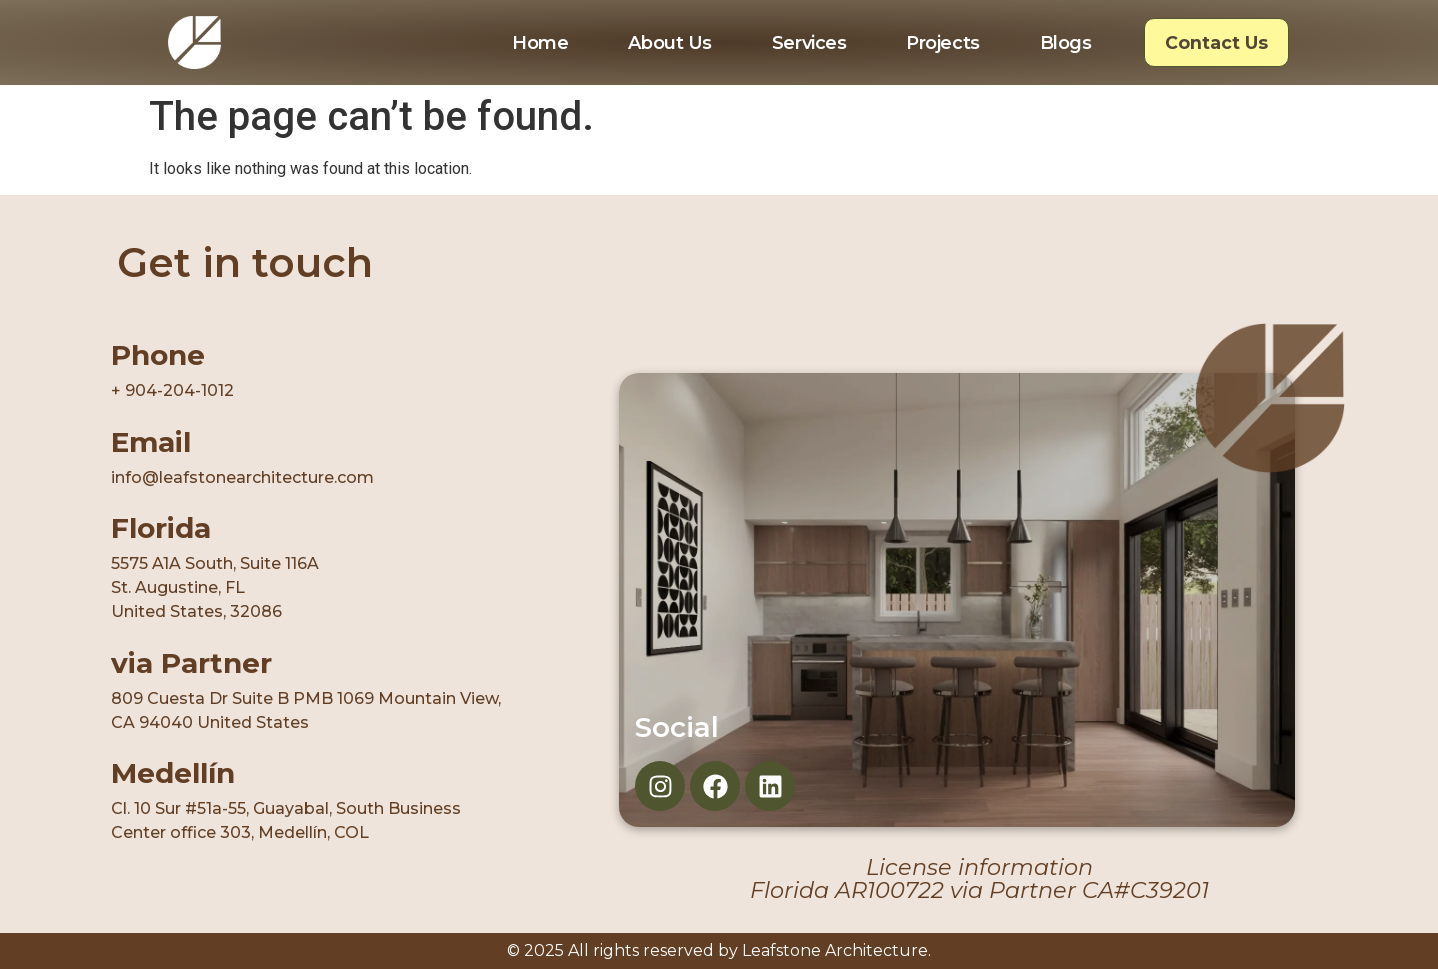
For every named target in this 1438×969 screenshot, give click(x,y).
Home (540, 43)
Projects (942, 43)
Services (809, 43)
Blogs (1066, 43)
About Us (669, 43)
